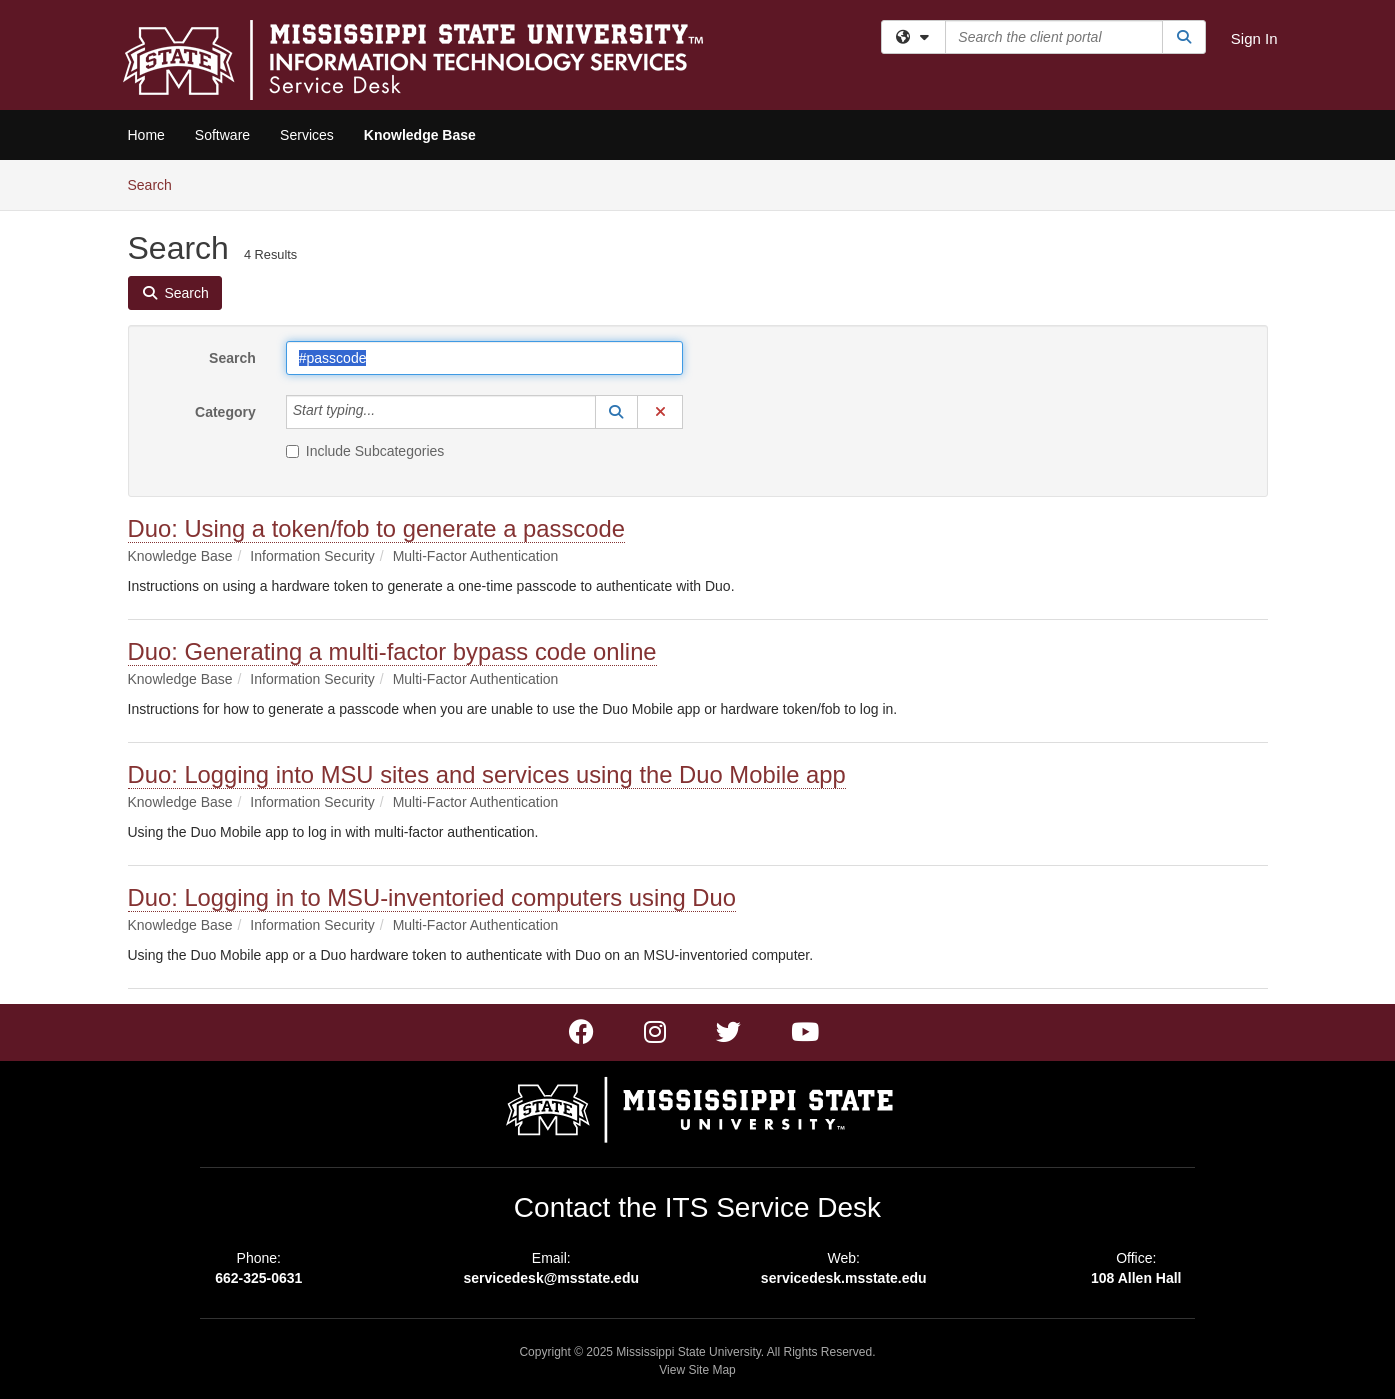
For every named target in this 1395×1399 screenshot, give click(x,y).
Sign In (1254, 38)
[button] (617, 412)
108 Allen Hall (1136, 1278)
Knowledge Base (420, 135)
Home (146, 135)
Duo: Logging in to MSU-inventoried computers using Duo (432, 897)
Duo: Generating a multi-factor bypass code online (392, 651)
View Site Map (697, 1370)
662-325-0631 (258, 1278)
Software (222, 135)
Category (225, 412)
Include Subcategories (365, 451)
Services (307, 135)
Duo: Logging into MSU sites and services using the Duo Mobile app (487, 774)
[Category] (386, 412)
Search (157, 183)
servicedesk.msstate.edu (844, 1278)
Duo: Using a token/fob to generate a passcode (376, 528)
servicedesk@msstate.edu (551, 1278)
